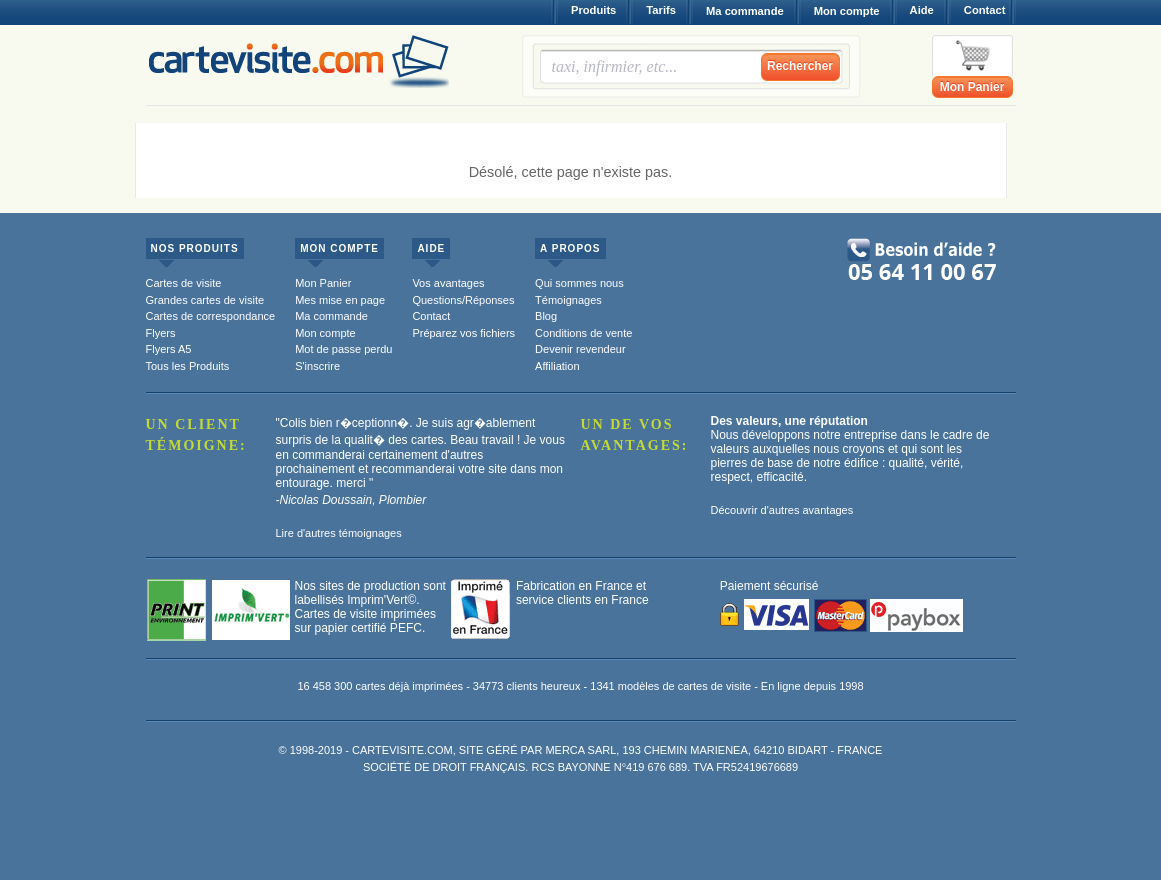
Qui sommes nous (579, 283)
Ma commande (745, 11)
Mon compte (847, 11)
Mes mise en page (340, 300)
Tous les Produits (188, 366)
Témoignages (568, 300)
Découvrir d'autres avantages (782, 510)
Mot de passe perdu (343, 349)
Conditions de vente (583, 333)
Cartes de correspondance (211, 316)
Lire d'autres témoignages (339, 533)
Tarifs (661, 10)
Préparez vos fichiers (463, 333)
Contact (985, 10)
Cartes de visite (184, 283)
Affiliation (557, 366)
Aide (922, 10)
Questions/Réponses (463, 300)
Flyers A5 (169, 349)
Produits (593, 10)
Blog (546, 316)
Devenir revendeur (580, 349)
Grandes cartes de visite (205, 300)
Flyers (161, 333)
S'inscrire (317, 366)
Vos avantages (448, 283)
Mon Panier (972, 87)
